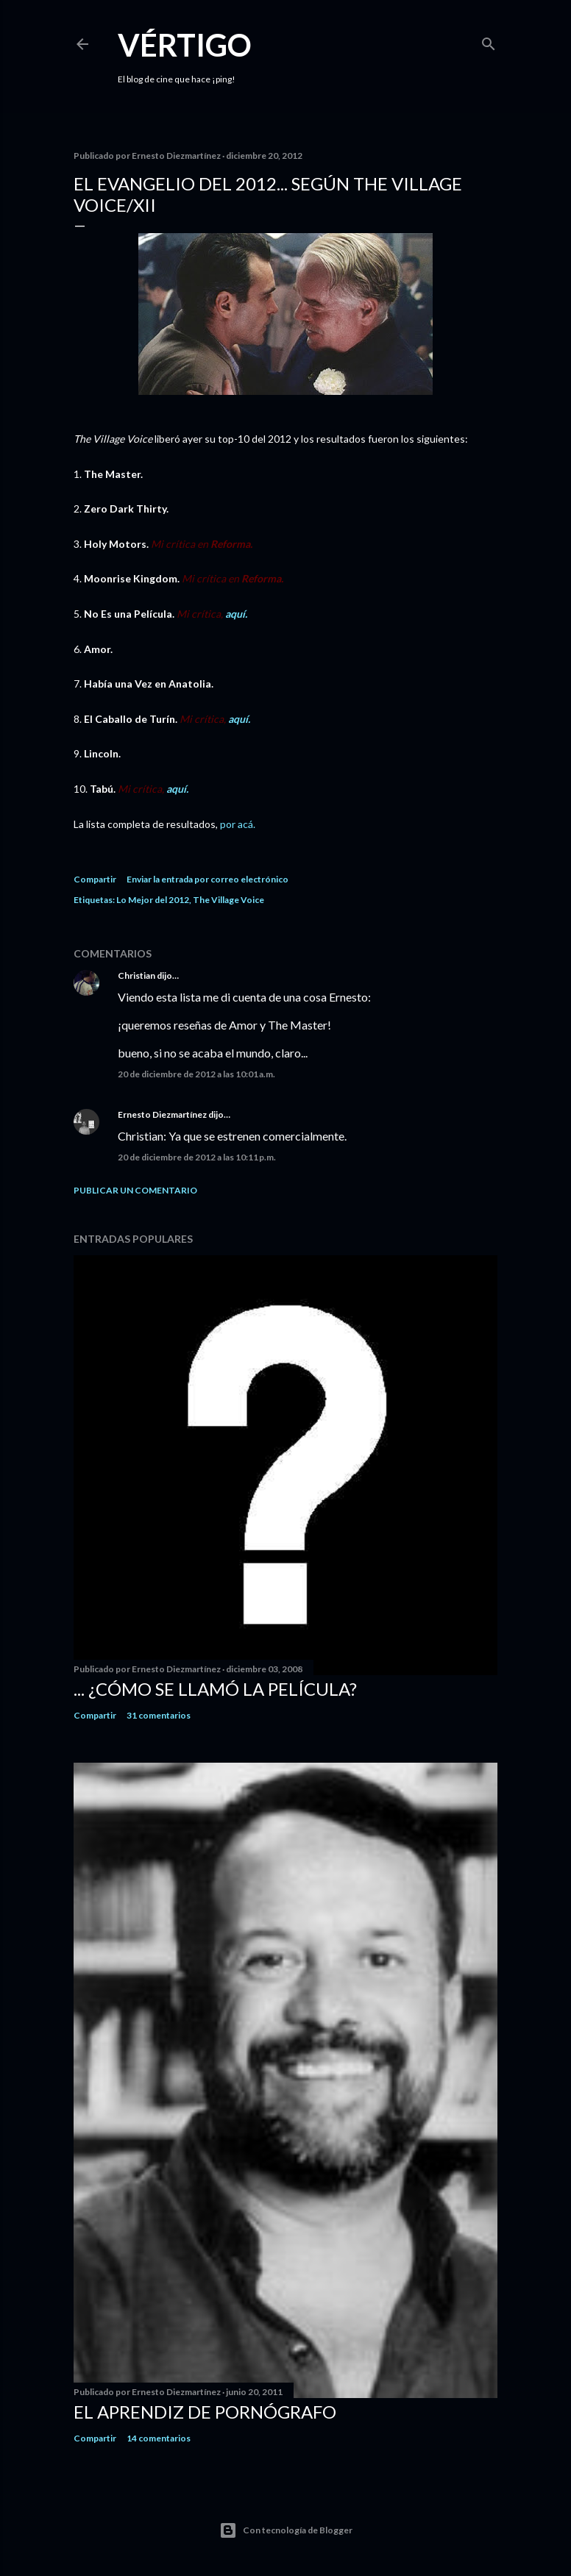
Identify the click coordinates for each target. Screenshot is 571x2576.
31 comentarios (159, 1715)
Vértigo (185, 44)
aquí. (235, 613)
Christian (136, 975)
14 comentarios (159, 2438)
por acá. (237, 824)
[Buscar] (488, 40)
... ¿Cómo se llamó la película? (215, 1688)
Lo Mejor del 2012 (152, 899)
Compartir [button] (95, 879)
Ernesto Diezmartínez (162, 1114)
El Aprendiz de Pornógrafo (205, 2411)
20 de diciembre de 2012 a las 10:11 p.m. (197, 1157)
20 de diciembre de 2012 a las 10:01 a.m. (196, 1074)
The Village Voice (228, 899)
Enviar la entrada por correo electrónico (207, 879)
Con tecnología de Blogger (285, 2530)
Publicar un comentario (135, 1190)
